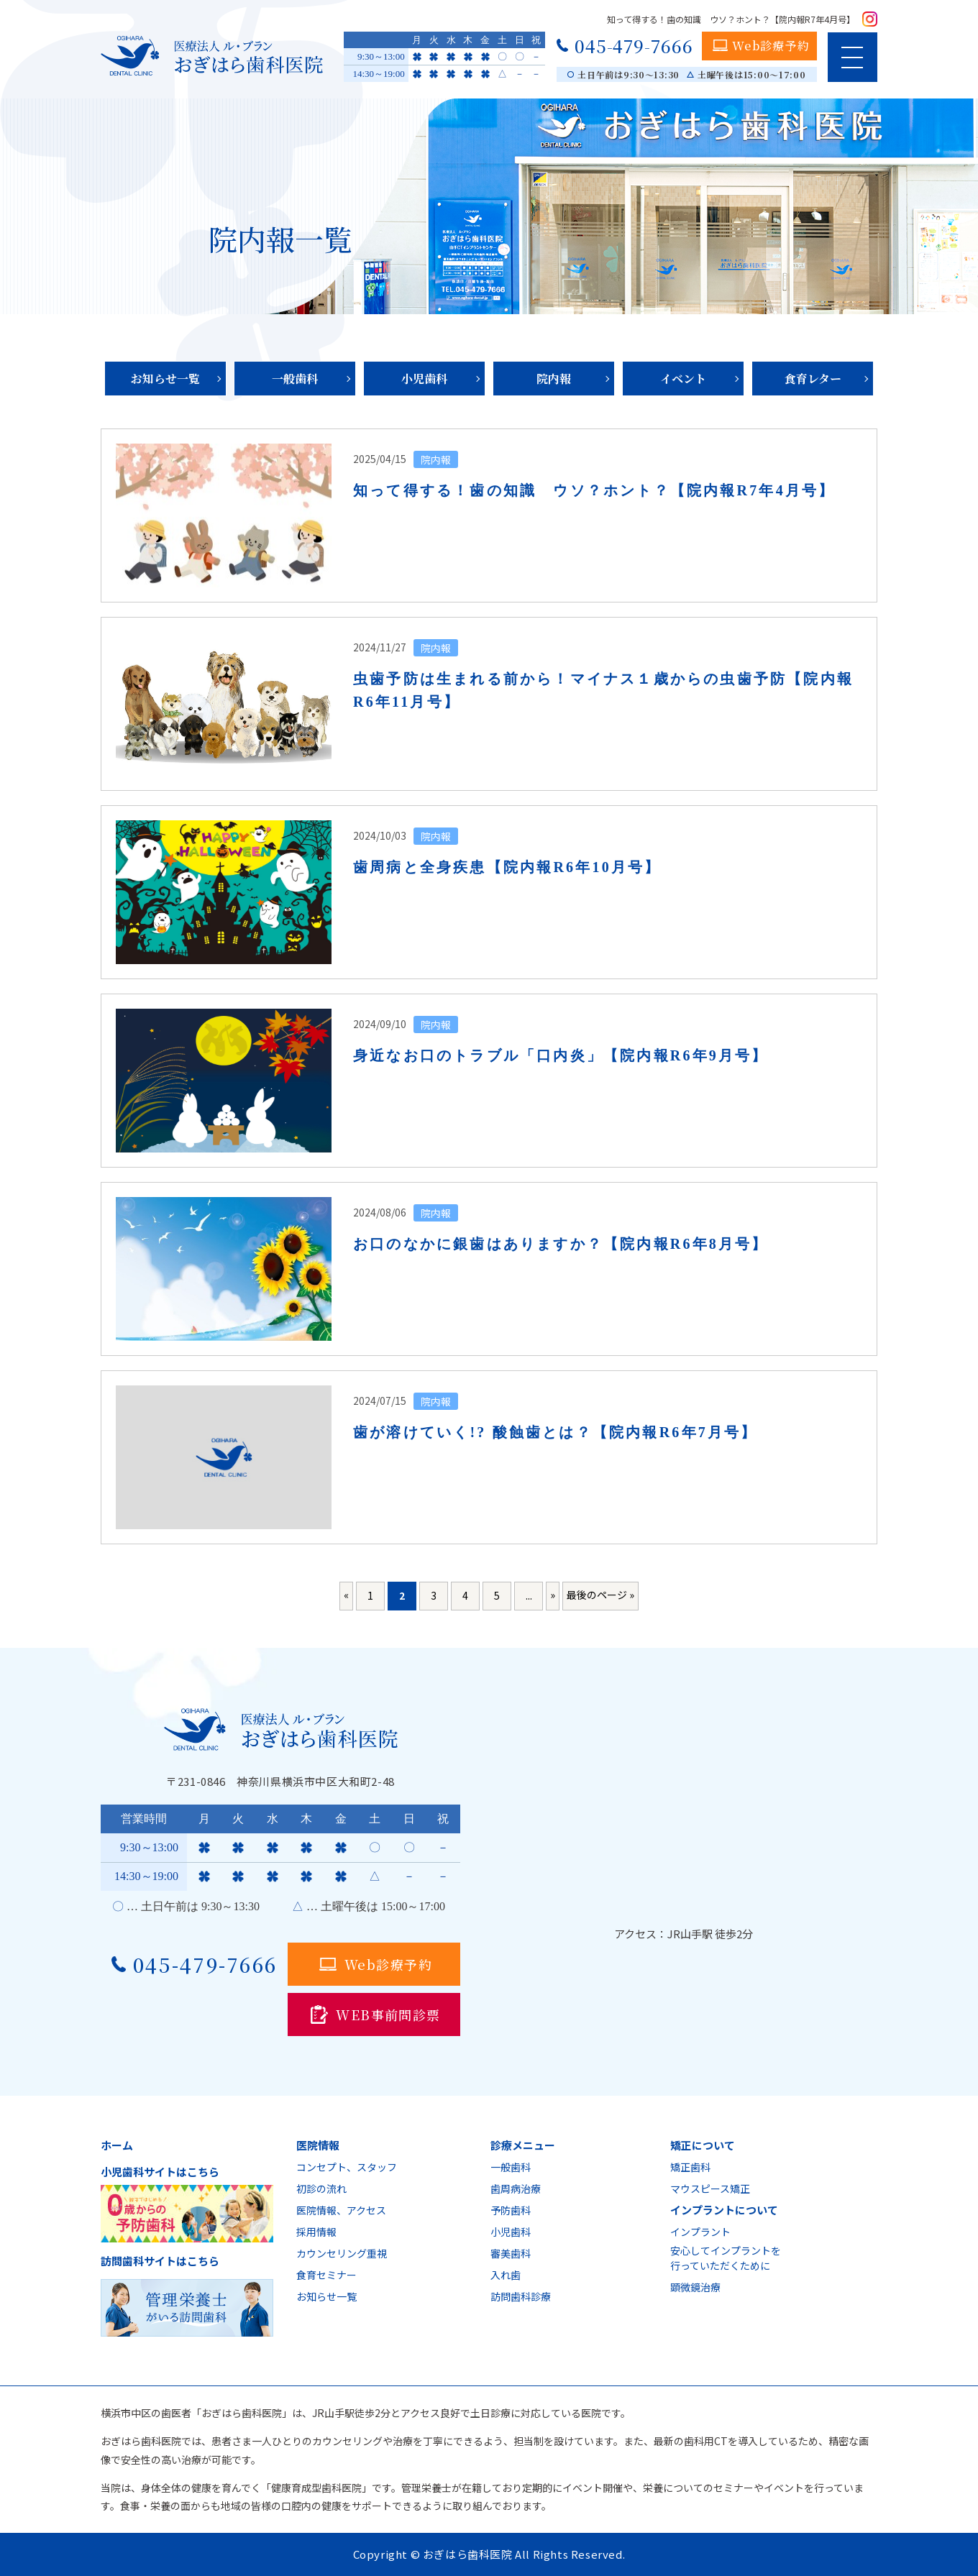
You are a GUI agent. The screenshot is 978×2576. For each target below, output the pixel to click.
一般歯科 (295, 378)
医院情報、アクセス (341, 2210)
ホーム (117, 2145)
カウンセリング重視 (341, 2253)
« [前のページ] (346, 1594)
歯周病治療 (515, 2188)
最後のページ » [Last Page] (600, 1594)
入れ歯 (505, 2275)
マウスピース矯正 (710, 2188)
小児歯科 (424, 378)
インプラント (700, 2231)
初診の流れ (321, 2188)
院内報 (553, 378)
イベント (683, 378)
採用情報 (316, 2231)
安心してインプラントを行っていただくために (725, 2258)
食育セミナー (326, 2275)
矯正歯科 (690, 2167)
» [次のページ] (552, 1594)
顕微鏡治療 (695, 2287)
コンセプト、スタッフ (346, 2167)
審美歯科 (510, 2253)
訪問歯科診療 (520, 2296)
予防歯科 (510, 2210)
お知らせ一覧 (165, 378)
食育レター (813, 378)
